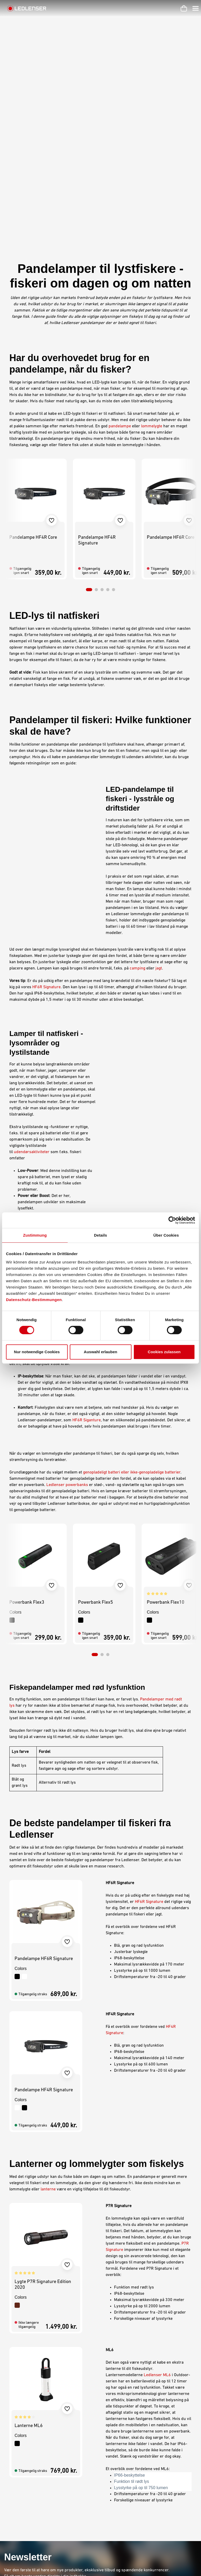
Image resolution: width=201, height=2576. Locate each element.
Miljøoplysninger (117, 2473)
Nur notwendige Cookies (37, 1352)
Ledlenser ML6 (157, 2188)
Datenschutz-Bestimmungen (34, 1299)
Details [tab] (100, 1235)
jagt (158, 782)
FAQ (59, 2487)
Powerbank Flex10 (165, 1415)
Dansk (182, 2566)
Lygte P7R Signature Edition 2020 (43, 2098)
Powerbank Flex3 (26, 1415)
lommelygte (151, 239)
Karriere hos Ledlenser (77, 2446)
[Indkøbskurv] (184, 8)
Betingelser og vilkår (121, 2439)
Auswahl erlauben (100, 1352)
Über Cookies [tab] (166, 1235)
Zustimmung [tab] (35, 1235)
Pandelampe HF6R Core (170, 350)
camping (137, 782)
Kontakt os (65, 2460)
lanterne (48, 2002)
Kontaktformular (32, 2479)
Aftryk (108, 2446)
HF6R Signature (46, 800)
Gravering (65, 2473)
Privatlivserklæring (120, 2453)
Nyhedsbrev (67, 2480)
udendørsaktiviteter (31, 965)
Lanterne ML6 (29, 2239)
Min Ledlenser (69, 2439)
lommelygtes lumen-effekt (107, 1115)
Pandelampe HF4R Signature (97, 353)
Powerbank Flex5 (95, 1415)
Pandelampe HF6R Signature (44, 1772)
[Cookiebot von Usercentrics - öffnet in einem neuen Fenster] (172, 1220)
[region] (100, 338)
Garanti (62, 2453)
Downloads (66, 2466)
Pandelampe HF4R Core (33, 350)
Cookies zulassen (164, 1352)
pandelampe (120, 239)
